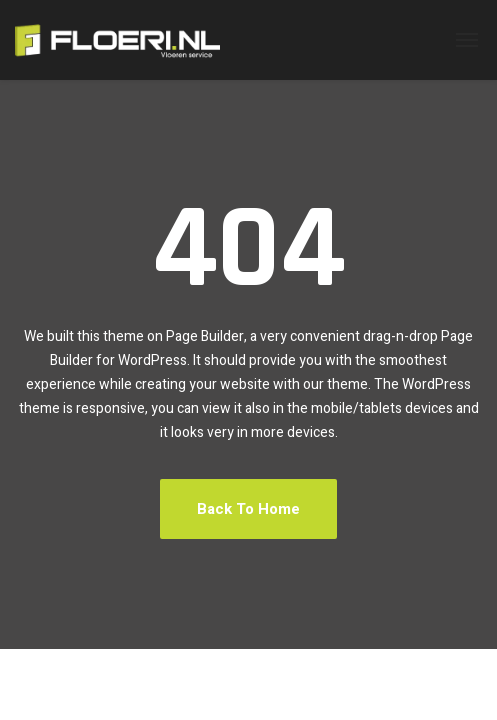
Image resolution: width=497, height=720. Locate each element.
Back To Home (248, 509)
